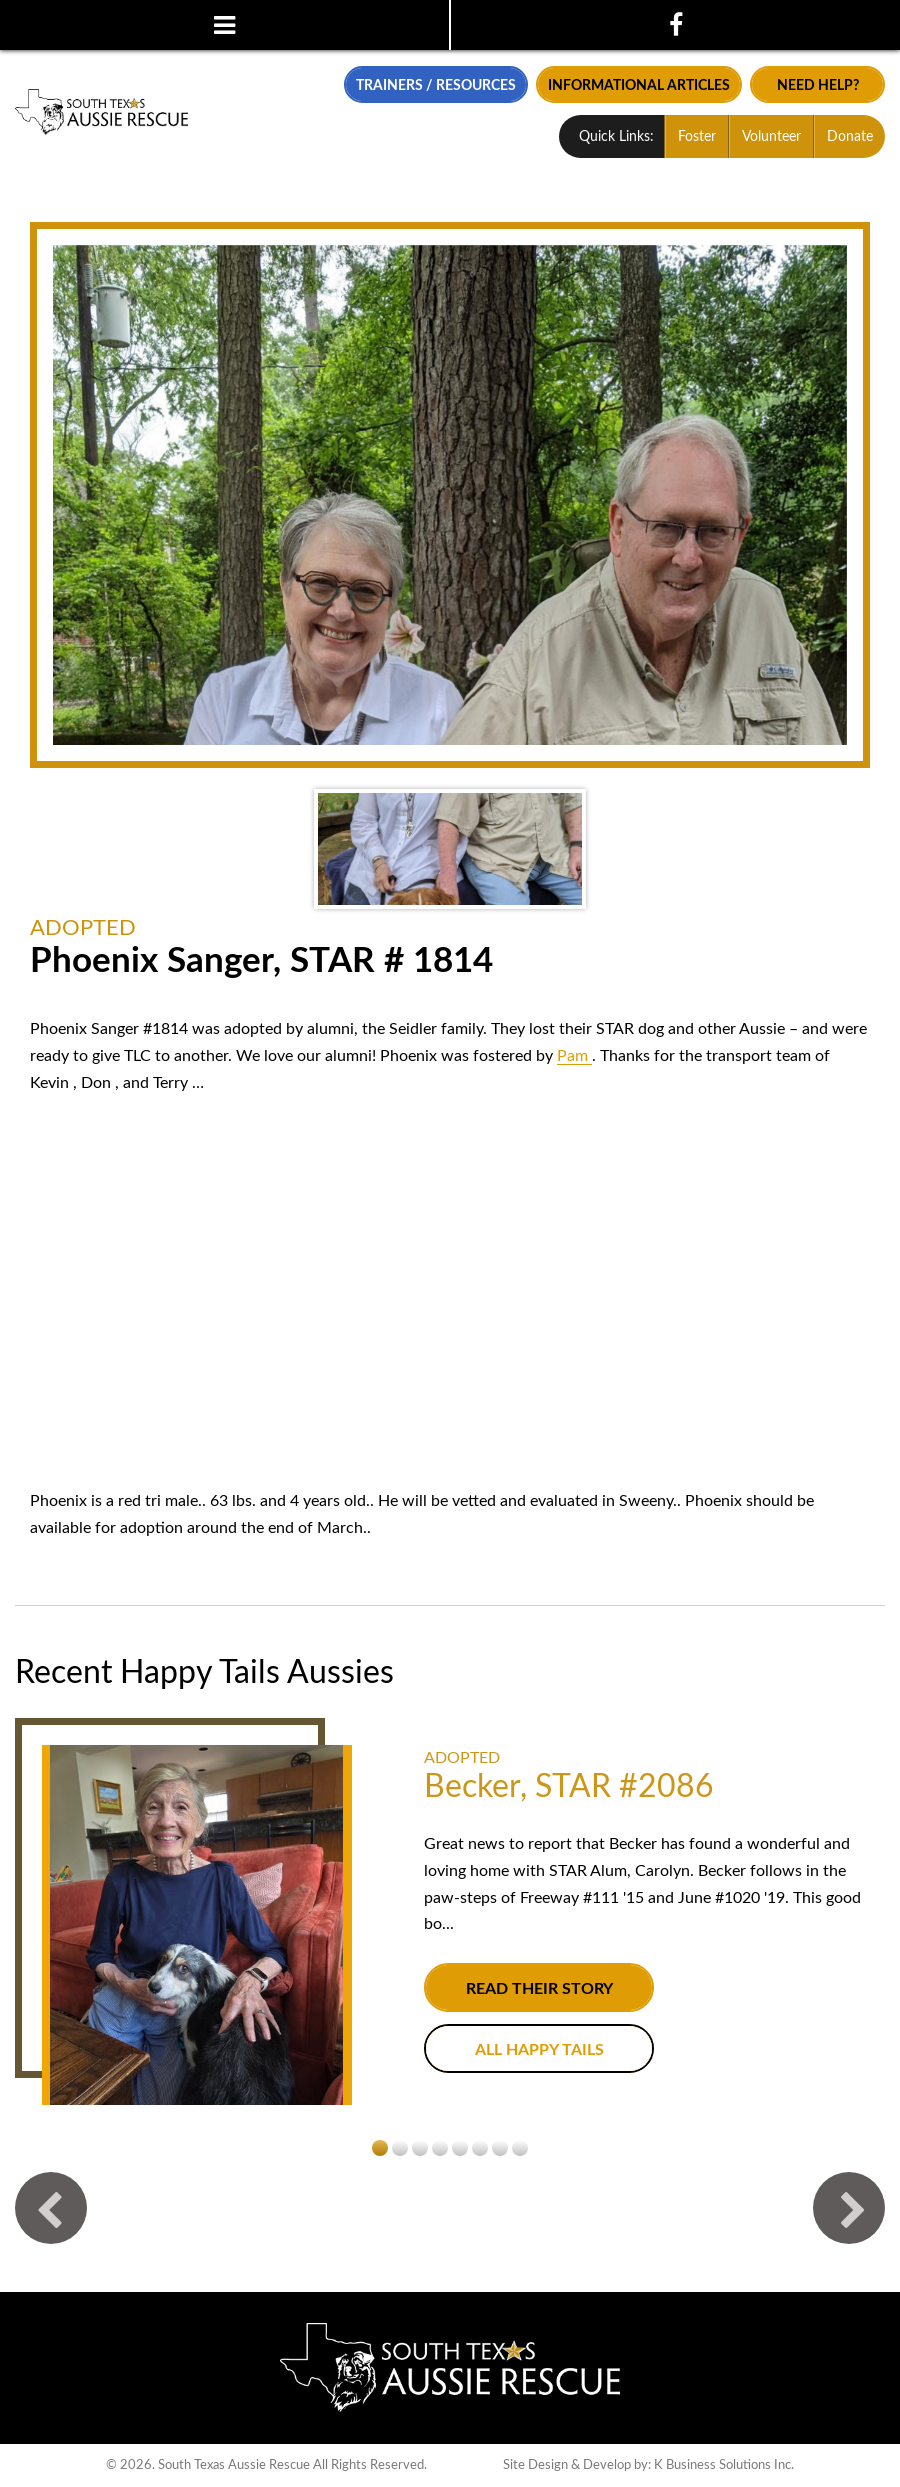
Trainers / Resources (436, 85)
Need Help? (818, 85)
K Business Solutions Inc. (724, 2465)
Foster (697, 137)
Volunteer (771, 137)
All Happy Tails (539, 2050)
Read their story (539, 1989)
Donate (850, 137)
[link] (574, 1056)
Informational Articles (639, 85)
